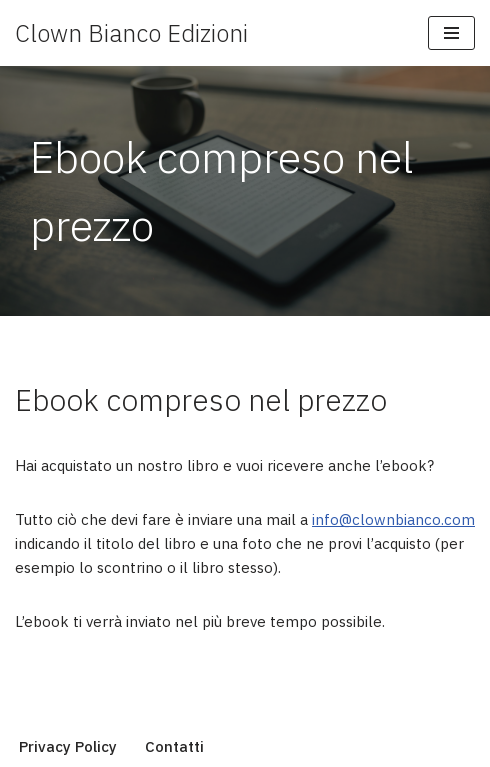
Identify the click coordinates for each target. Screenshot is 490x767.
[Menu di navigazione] (451, 33)
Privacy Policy (68, 746)
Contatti (174, 746)
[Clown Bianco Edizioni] (131, 33)
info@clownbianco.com (393, 519)
